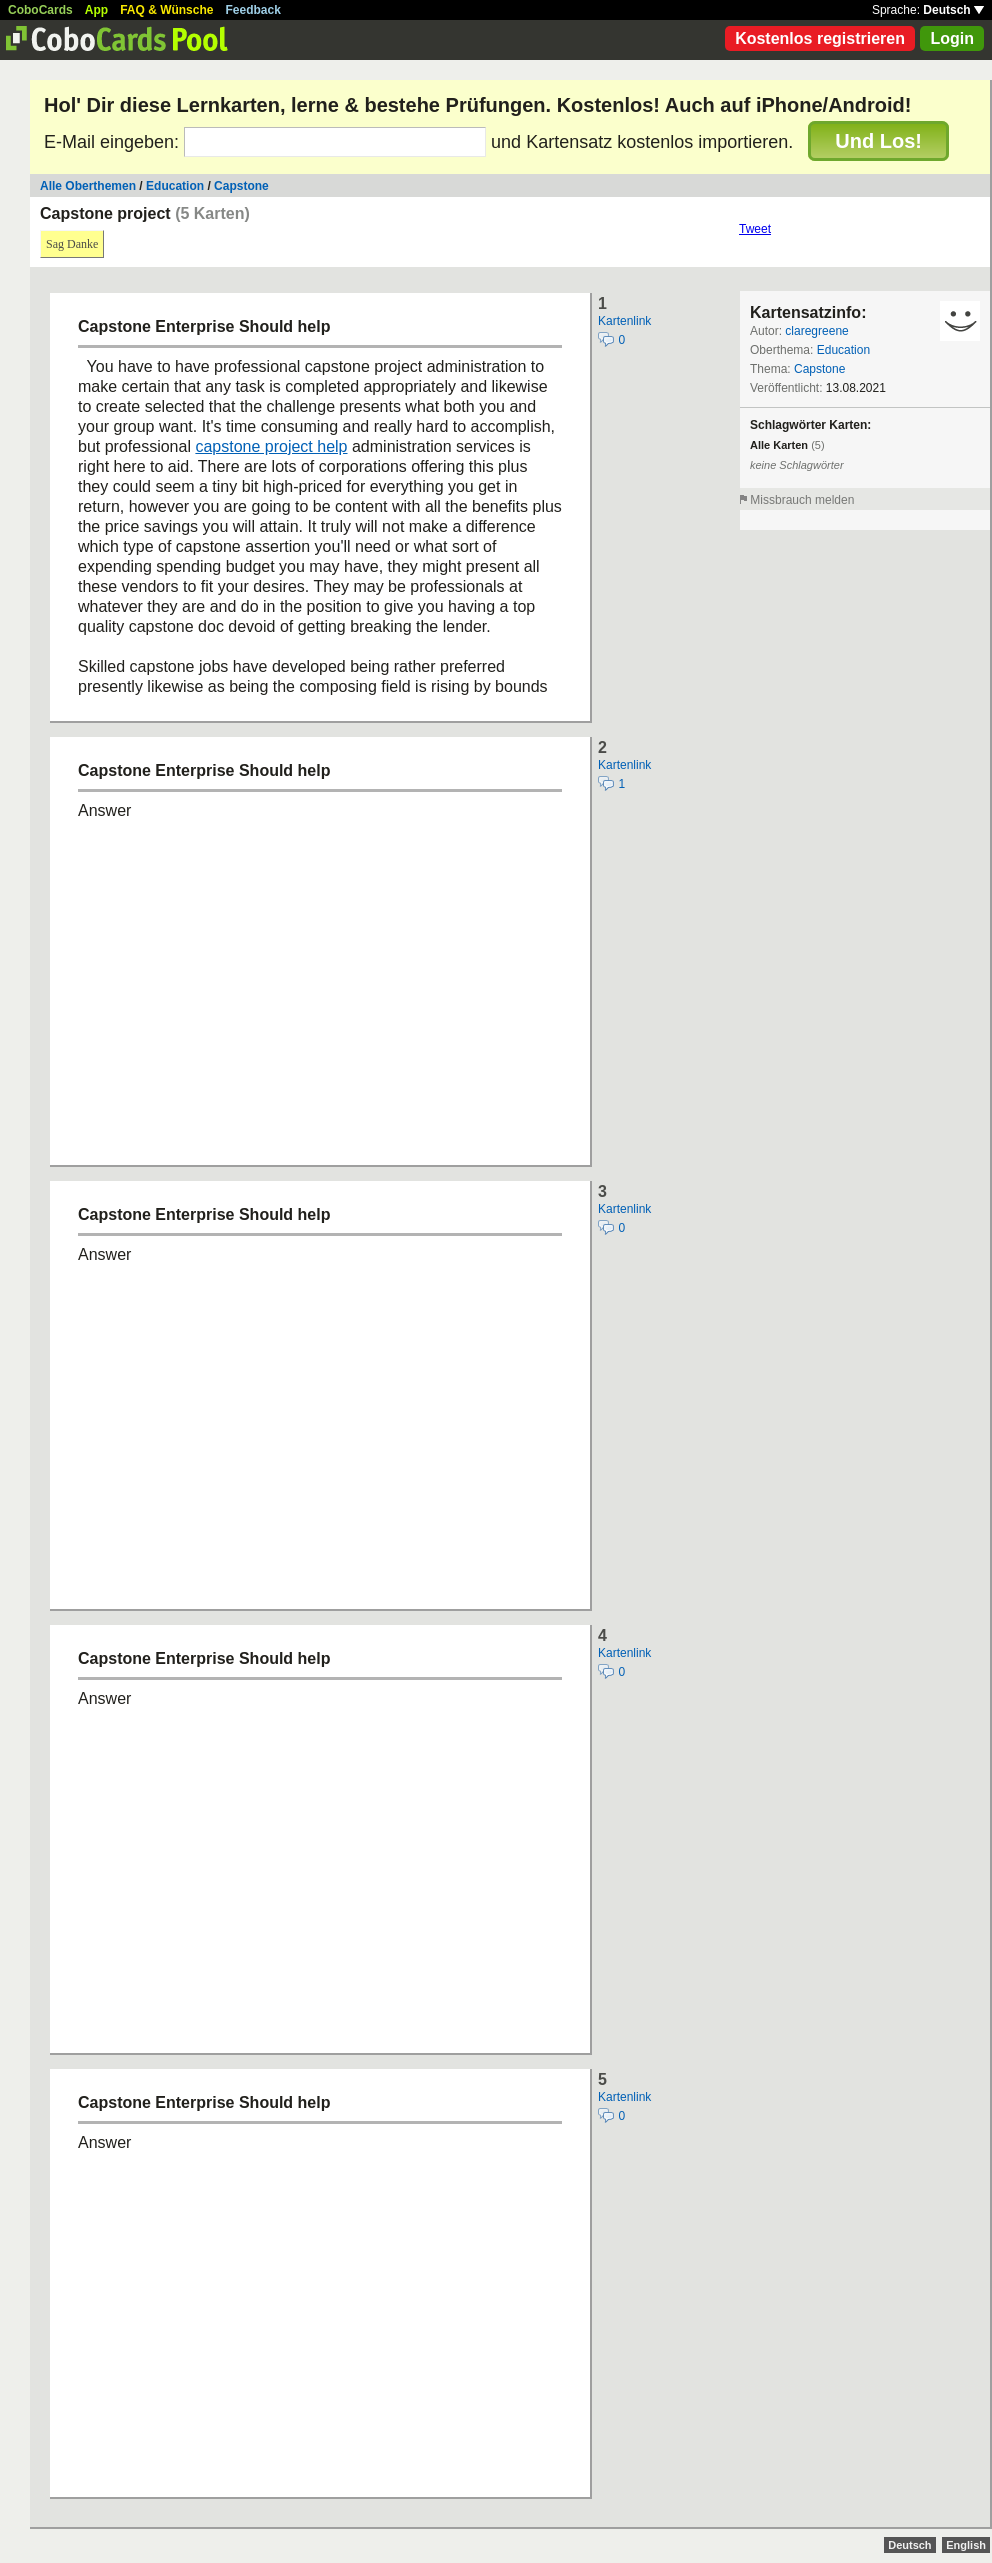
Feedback (253, 10)
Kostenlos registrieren (820, 38)
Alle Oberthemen (88, 186)
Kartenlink (624, 321)
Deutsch (953, 10)
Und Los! (878, 141)
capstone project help (271, 446)
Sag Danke (72, 244)
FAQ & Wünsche (166, 10)
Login (952, 38)
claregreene (816, 331)
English (966, 2545)
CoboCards (40, 10)
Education (175, 186)
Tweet (755, 229)
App (96, 10)
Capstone (241, 186)
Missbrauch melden (802, 500)
